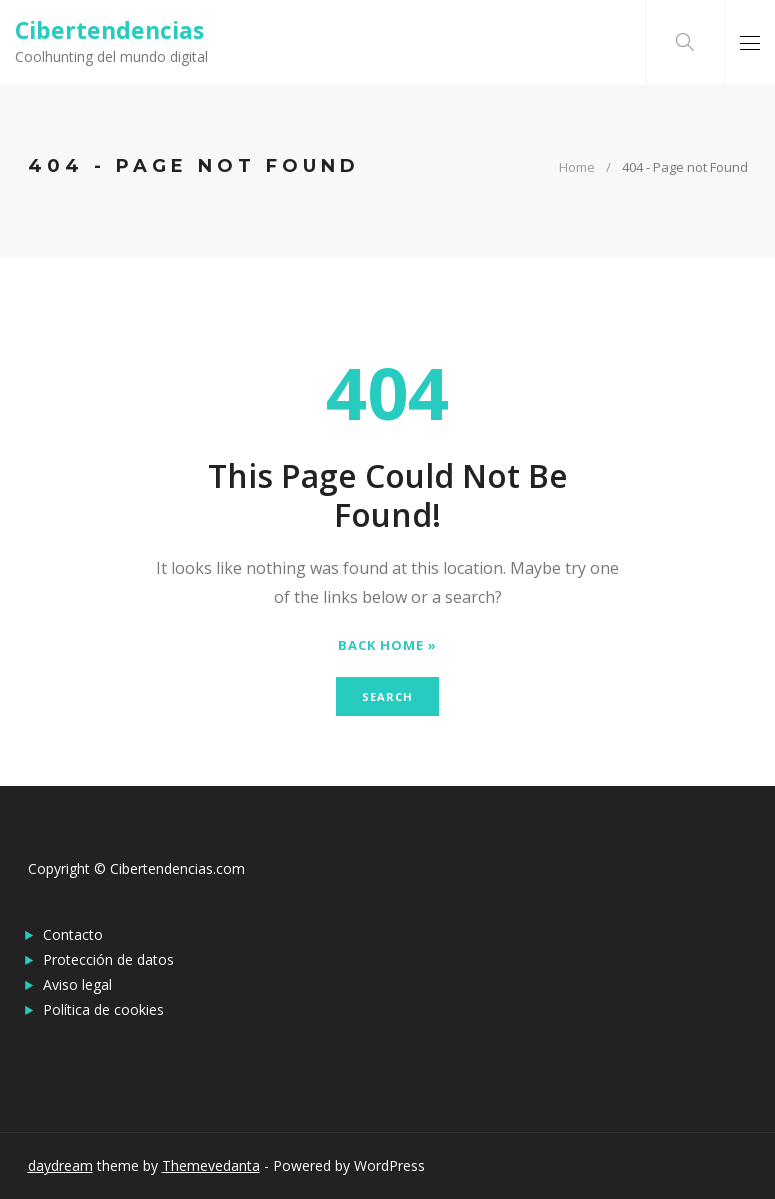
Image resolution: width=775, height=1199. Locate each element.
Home (577, 167)
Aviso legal (77, 984)
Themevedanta (211, 1165)
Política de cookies (103, 1009)
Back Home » (387, 645)
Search (387, 696)
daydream (60, 1165)
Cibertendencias (109, 30)
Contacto (73, 934)
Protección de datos (108, 959)
